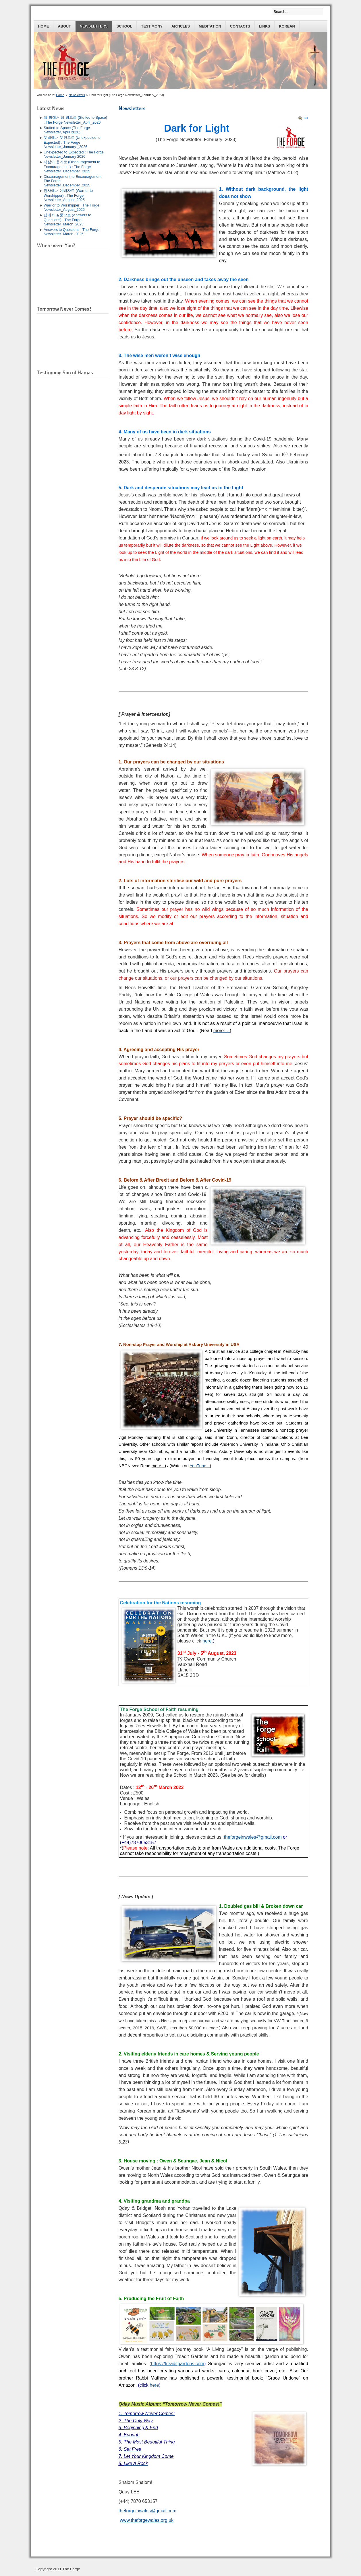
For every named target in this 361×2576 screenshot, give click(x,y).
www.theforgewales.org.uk (146, 2520)
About (64, 26)
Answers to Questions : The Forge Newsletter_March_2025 (71, 231)
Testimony (152, 26)
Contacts (240, 26)
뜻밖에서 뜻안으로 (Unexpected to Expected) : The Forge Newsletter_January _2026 (72, 142)
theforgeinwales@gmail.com (253, 1837)
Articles (180, 26)
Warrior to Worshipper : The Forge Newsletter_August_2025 (71, 207)
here (154, 2385)
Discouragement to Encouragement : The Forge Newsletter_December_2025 (73, 180)
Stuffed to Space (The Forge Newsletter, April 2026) (67, 130)
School (124, 26)
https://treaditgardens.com (177, 2363)
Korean (287, 26)
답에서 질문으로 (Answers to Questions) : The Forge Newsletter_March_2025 (67, 219)
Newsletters (94, 26)
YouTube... (200, 1466)
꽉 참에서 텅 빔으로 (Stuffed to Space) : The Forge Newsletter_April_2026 (75, 119)
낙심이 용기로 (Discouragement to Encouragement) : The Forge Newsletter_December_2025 (72, 166)
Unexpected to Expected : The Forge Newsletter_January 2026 (74, 154)
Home (43, 26)
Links (264, 26)
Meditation (210, 26)
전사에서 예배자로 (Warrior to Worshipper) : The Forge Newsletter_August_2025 (68, 195)
